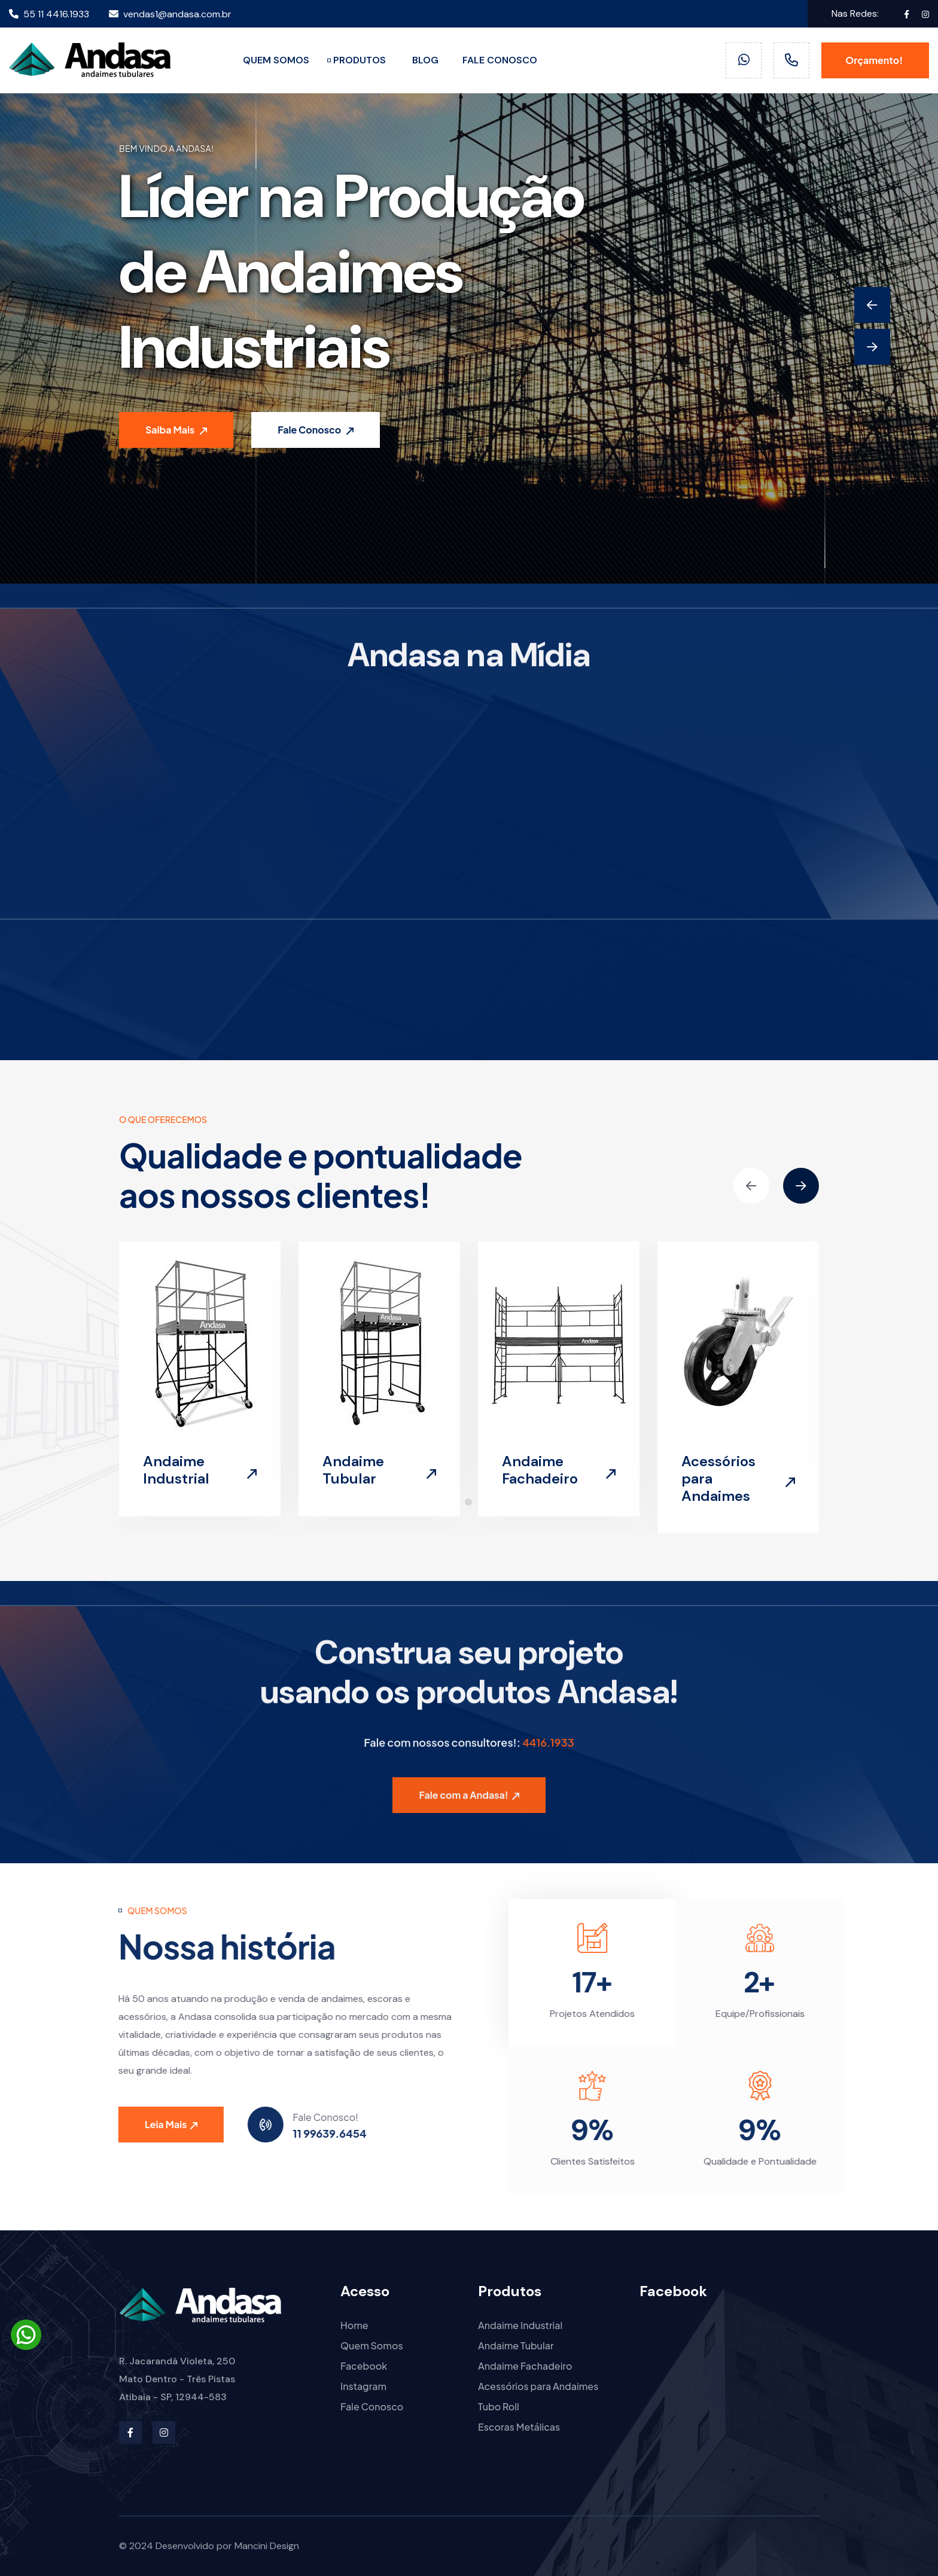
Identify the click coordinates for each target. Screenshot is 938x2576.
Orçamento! (874, 60)
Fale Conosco (316, 430)
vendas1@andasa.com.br (170, 14)
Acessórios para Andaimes (538, 2386)
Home (354, 2325)
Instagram (363, 2386)
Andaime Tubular (353, 1470)
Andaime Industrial (176, 1470)
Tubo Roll (498, 2406)
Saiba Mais (176, 430)
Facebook (363, 2366)
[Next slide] (872, 347)
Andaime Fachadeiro (540, 1470)
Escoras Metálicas (519, 2427)
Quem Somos (371, 2345)
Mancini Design (266, 2546)
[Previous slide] (872, 305)
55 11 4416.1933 (49, 14)
